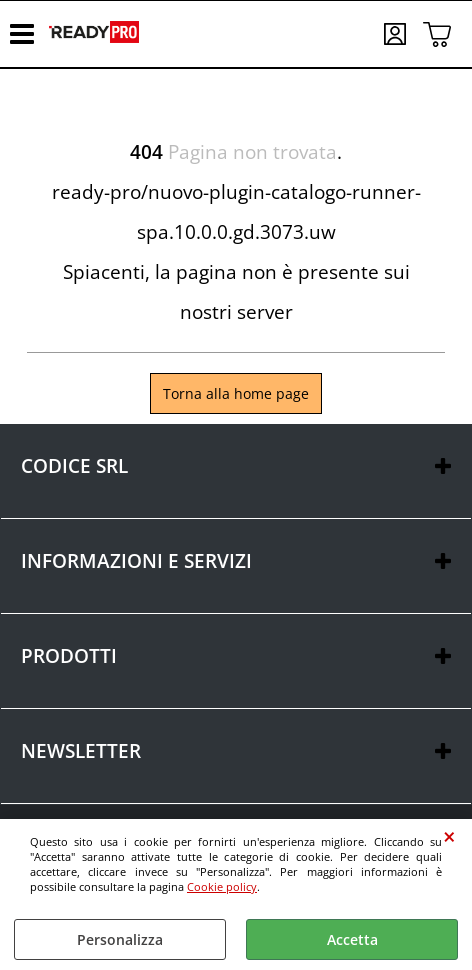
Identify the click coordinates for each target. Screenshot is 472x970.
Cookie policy (222, 886)
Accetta (352, 939)
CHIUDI (449, 837)
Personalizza (120, 939)
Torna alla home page (236, 393)
